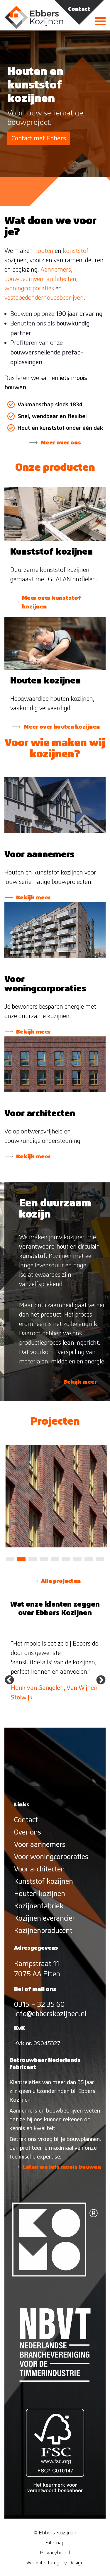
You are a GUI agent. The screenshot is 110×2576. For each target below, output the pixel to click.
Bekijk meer (33, 897)
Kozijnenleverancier (44, 1918)
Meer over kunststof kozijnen (51, 602)
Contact (26, 1819)
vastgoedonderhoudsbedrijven (44, 297)
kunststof (76, 250)
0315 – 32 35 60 (39, 2004)
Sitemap (55, 2542)
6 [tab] (66, 1559)
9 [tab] (100, 1559)
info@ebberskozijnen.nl (50, 2013)
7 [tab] (77, 1559)
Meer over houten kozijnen (62, 726)
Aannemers (55, 269)
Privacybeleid (55, 2552)
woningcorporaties (29, 288)
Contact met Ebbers (38, 138)
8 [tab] (88, 1559)
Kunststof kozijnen (43, 1881)
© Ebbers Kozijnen (55, 2532)
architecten (61, 278)
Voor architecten (39, 1869)
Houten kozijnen (39, 1893)
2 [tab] (21, 1559)
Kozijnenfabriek (38, 1906)
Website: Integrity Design (55, 2562)
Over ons (27, 1832)
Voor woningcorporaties (51, 1856)
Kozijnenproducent (43, 1930)
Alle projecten (61, 1580)
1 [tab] (10, 1559)
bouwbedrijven (23, 278)
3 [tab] (32, 1559)
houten (43, 250)
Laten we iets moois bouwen (62, 2167)
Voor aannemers (39, 1844)
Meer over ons (61, 442)
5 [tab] (55, 1559)
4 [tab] (44, 1559)
